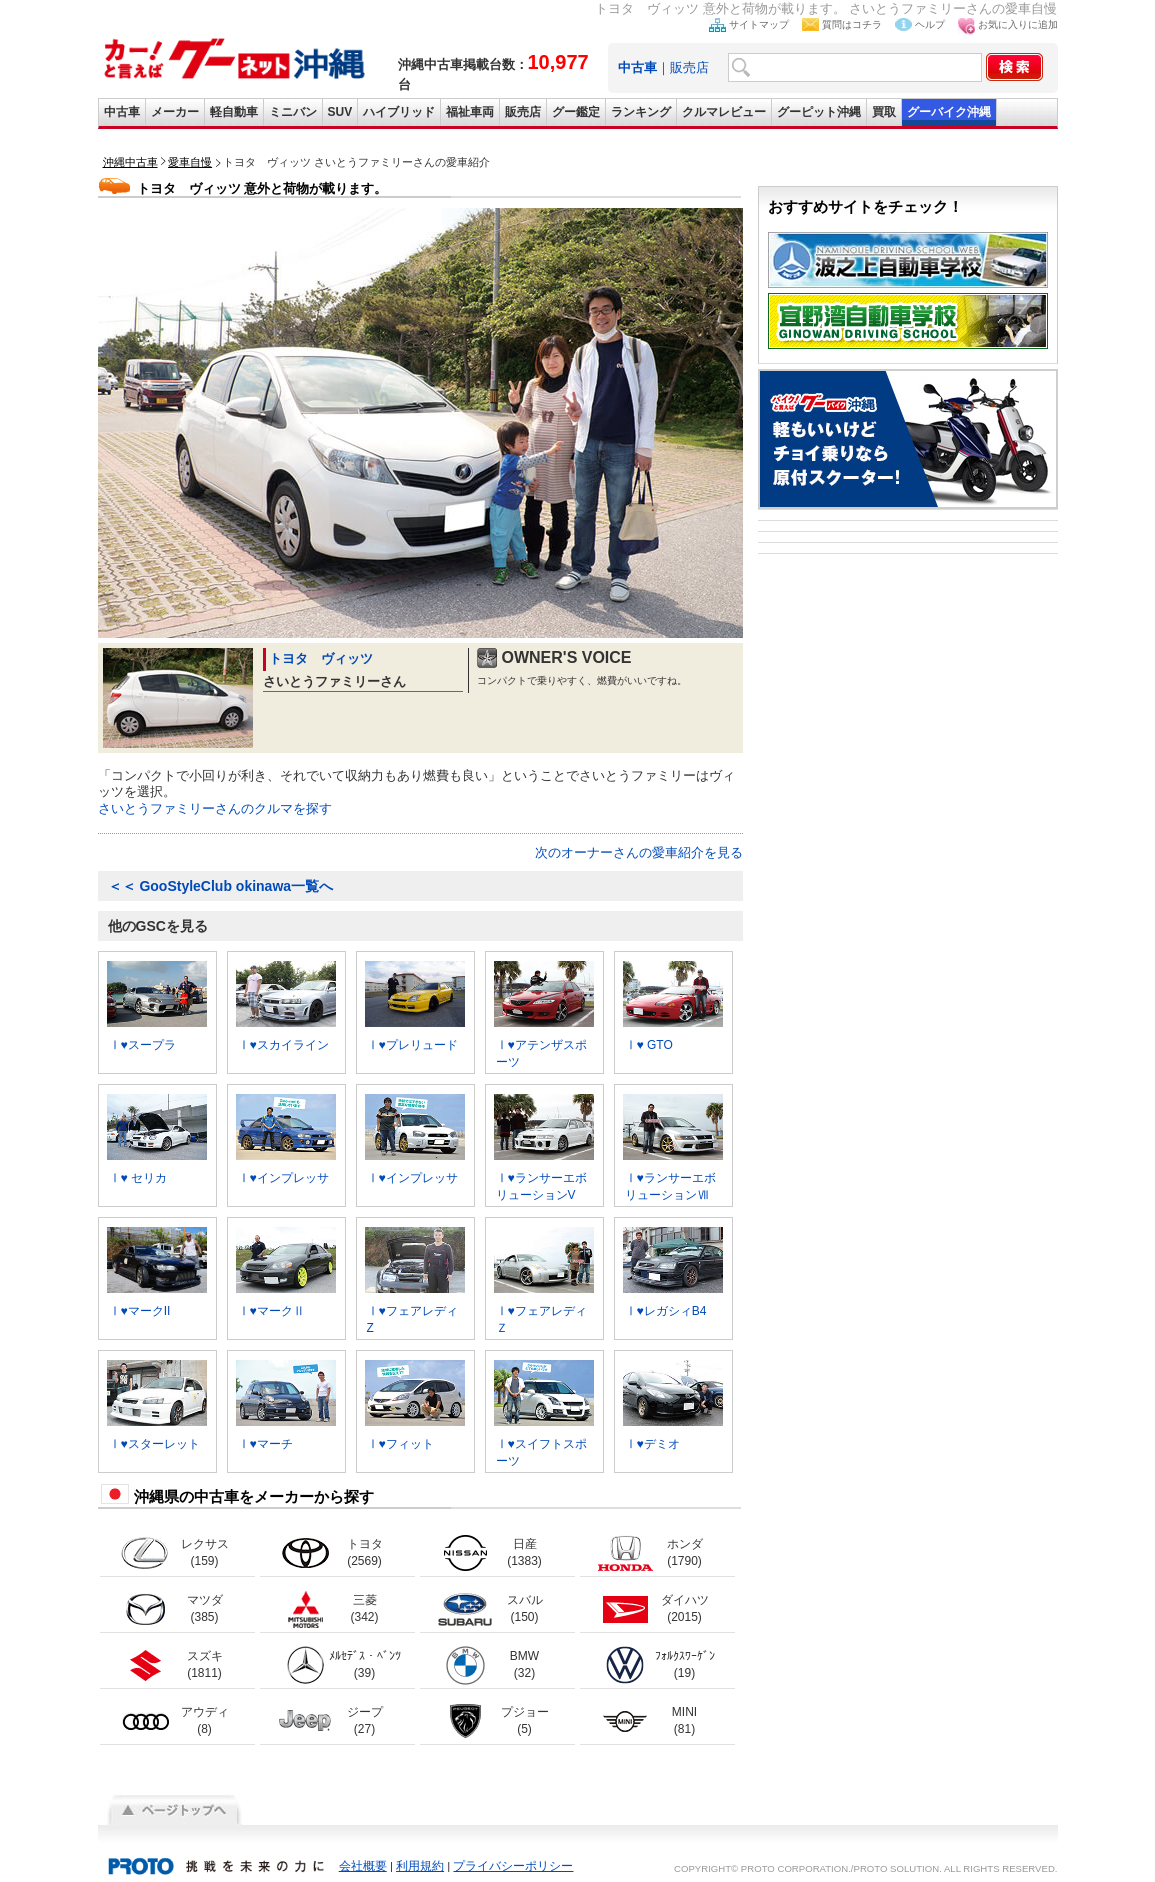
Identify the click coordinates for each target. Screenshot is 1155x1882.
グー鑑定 (576, 112)
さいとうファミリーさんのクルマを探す (215, 808)
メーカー (175, 112)
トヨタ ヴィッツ (321, 658)
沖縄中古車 (130, 162)
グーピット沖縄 (819, 112)
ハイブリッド (399, 112)
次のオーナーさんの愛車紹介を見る (639, 852)
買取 (884, 112)
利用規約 (420, 1866)
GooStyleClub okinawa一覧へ (221, 886)
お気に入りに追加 (1018, 24)
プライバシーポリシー (513, 1866)
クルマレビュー (724, 112)
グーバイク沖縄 (949, 112)
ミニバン (293, 112)
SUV (340, 112)
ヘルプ (930, 24)
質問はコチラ (852, 24)
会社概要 (363, 1866)
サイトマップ (759, 24)
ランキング (641, 112)
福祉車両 (470, 112)
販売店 (689, 67)
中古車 (122, 112)
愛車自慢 (190, 162)
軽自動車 (234, 112)
